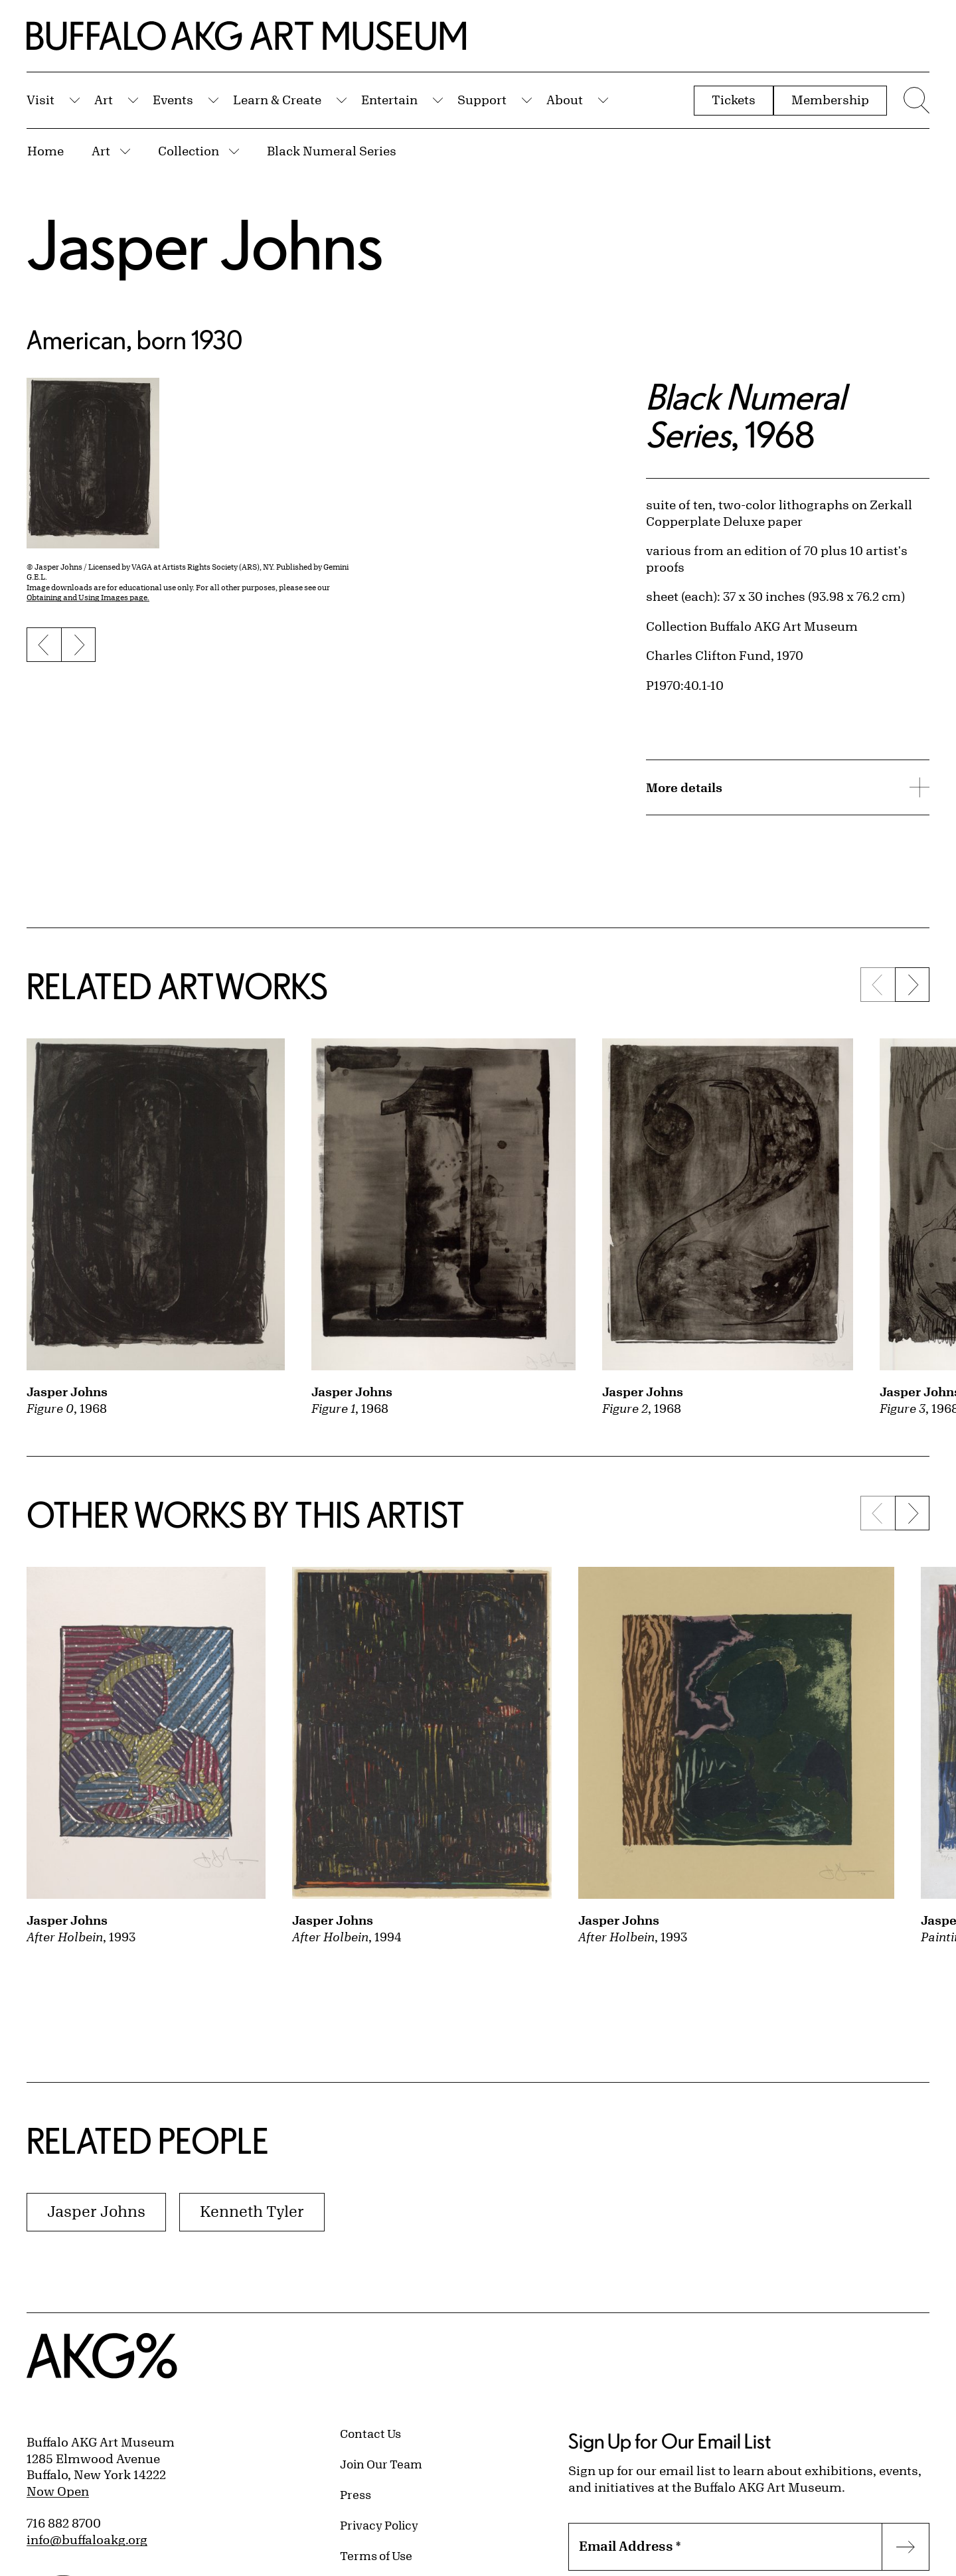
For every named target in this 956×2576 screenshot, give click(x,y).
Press (355, 2494)
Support (482, 99)
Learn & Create (277, 99)
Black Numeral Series (331, 150)
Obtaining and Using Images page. (88, 597)
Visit (40, 99)
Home (45, 150)
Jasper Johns (205, 244)
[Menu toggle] (914, 100)
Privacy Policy (379, 2525)
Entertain (389, 99)
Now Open (58, 2491)
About (564, 99)
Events (173, 99)
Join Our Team (381, 2463)
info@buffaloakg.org (87, 2539)
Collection (188, 150)
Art (103, 99)
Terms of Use (376, 2555)
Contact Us (370, 2433)
